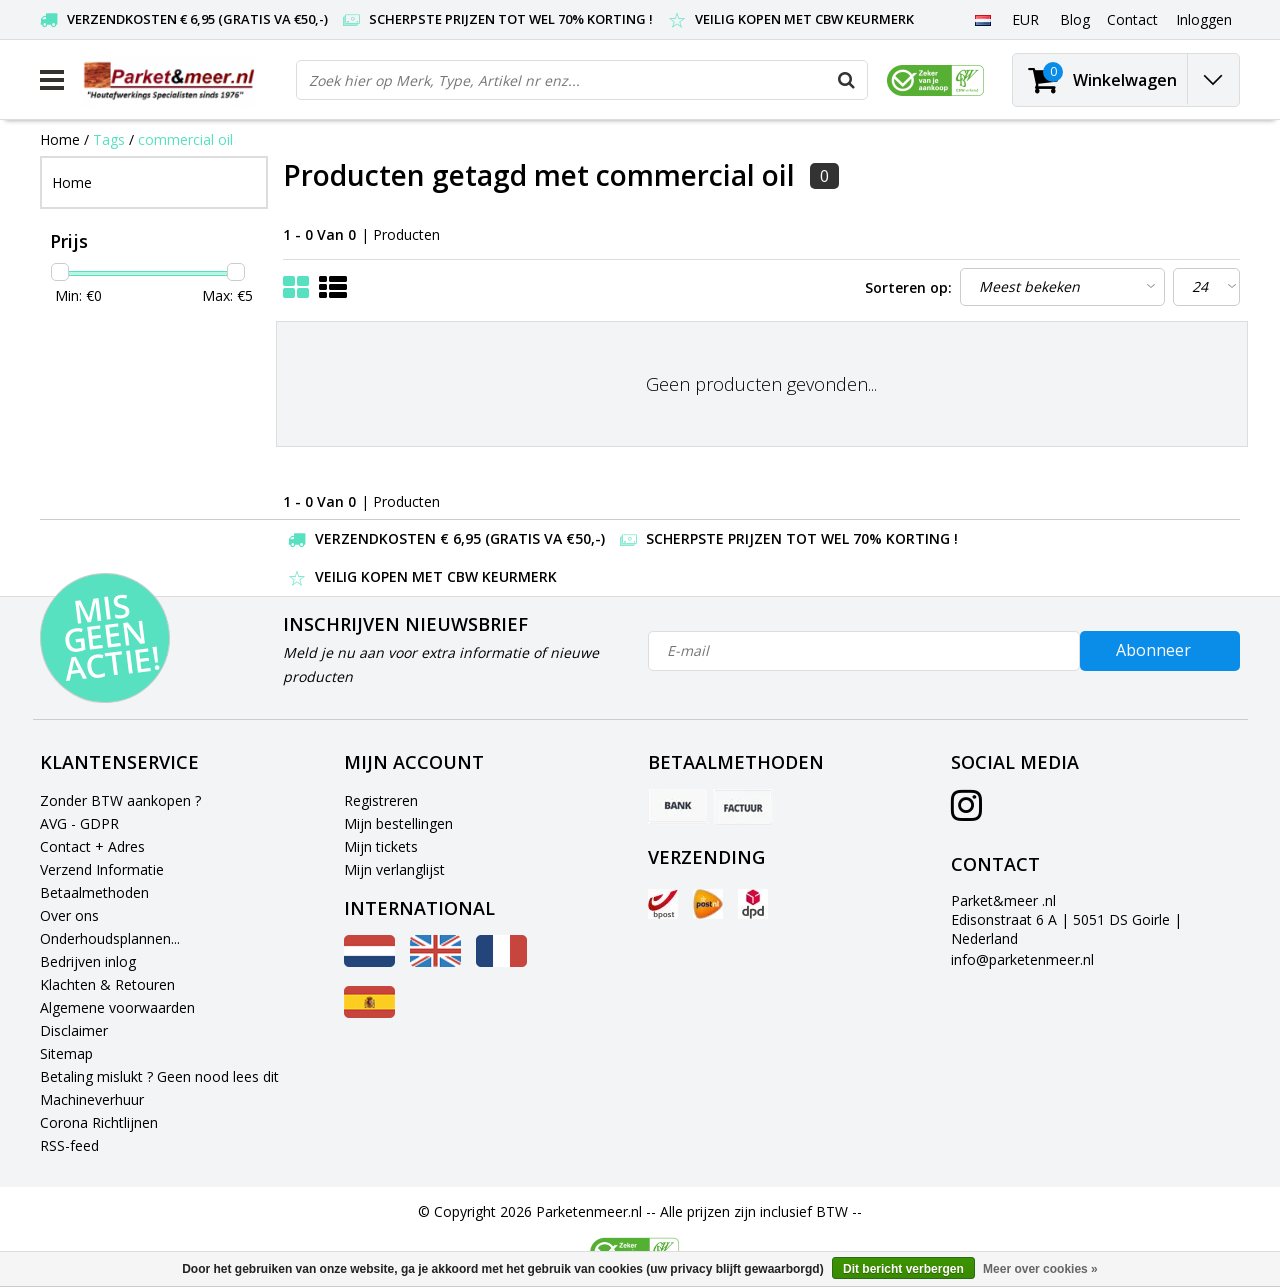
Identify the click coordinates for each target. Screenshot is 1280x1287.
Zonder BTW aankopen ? (120, 800)
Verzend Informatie (102, 869)
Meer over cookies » (1040, 1269)
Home (60, 139)
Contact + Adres (92, 846)
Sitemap (66, 1053)
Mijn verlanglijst (394, 869)
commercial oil (185, 139)
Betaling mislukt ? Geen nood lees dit (159, 1076)
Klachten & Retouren (107, 984)
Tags (109, 139)
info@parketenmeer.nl (1022, 959)
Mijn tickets (381, 846)
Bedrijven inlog (88, 961)
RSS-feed (69, 1145)
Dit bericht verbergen (903, 1269)
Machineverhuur (92, 1099)
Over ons (69, 915)
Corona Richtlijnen (99, 1122)
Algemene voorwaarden (117, 1007)
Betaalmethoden (94, 892)
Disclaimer (74, 1030)
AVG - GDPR (79, 823)
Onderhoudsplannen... (110, 938)
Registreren (381, 800)
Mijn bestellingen (398, 823)
